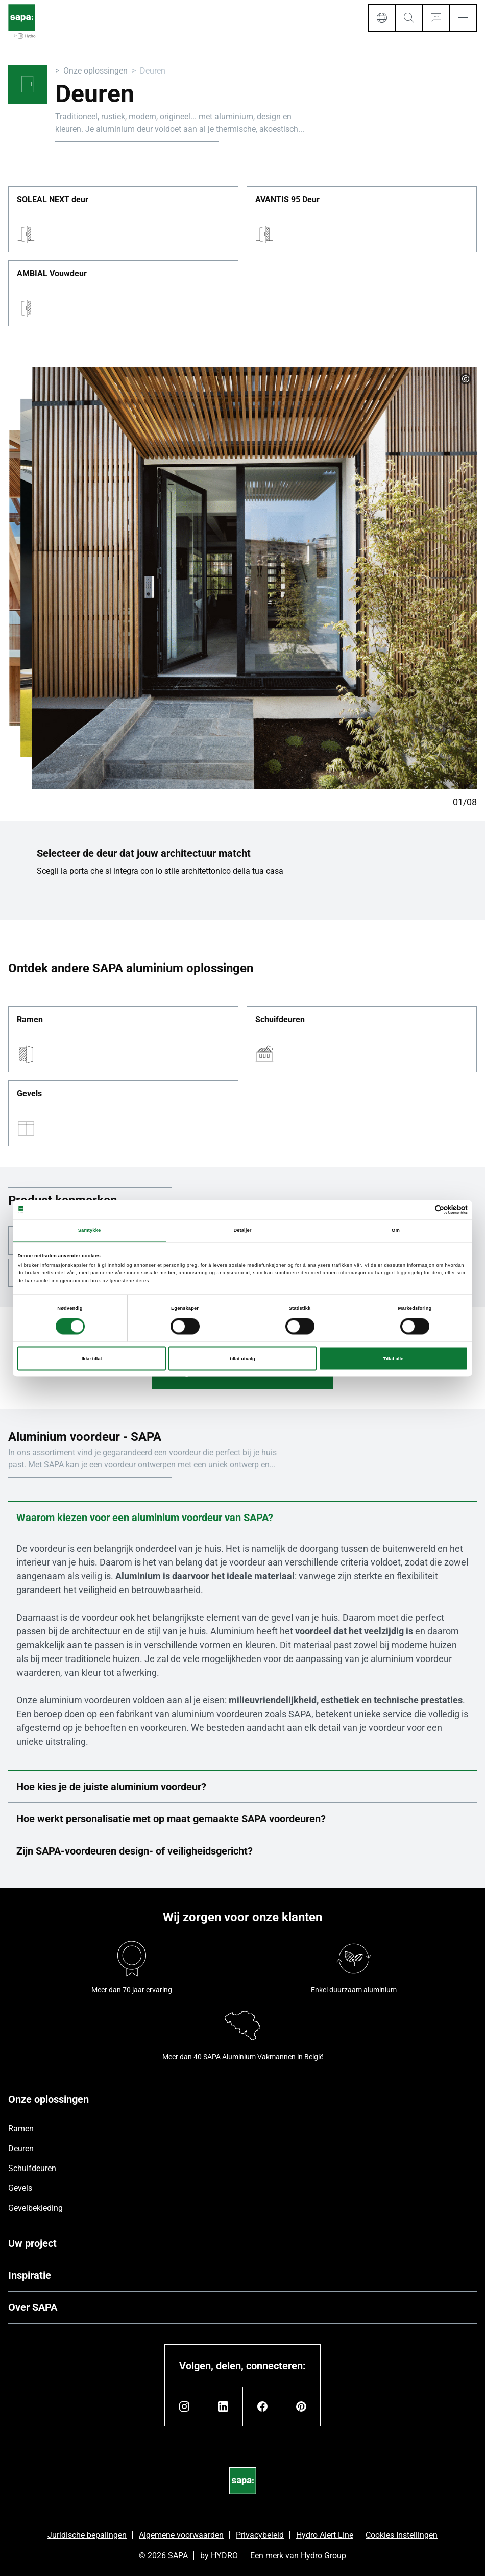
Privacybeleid (260, 2535)
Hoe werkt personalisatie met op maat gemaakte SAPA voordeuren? (242, 1819)
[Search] (408, 18)
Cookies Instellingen (402, 2535)
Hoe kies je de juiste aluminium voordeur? (242, 1786)
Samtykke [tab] (89, 1230)
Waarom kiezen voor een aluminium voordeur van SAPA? (242, 1517)
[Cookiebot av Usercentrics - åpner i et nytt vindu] (423, 1209)
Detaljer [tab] (242, 1230)
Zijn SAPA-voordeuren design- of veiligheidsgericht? (242, 1851)
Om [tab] (396, 1230)
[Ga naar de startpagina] (21, 22)
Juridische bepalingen (87, 2535)
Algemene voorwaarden (181, 2535)
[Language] (381, 18)
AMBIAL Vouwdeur (52, 273)
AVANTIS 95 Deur (287, 199)
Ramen (30, 1019)
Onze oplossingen (95, 71)
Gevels (29, 1093)
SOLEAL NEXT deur (52, 199)
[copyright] (465, 378)
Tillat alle (393, 1358)
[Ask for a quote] (435, 18)
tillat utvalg (242, 1358)
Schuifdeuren (280, 1019)
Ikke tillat (92, 1358)
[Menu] (463, 18)
